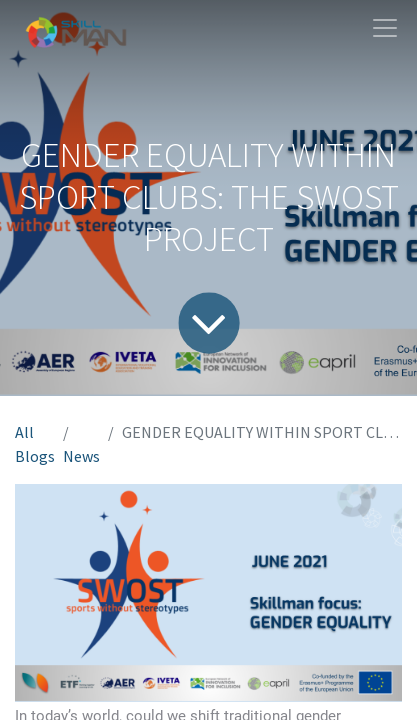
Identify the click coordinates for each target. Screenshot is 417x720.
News (81, 456)
